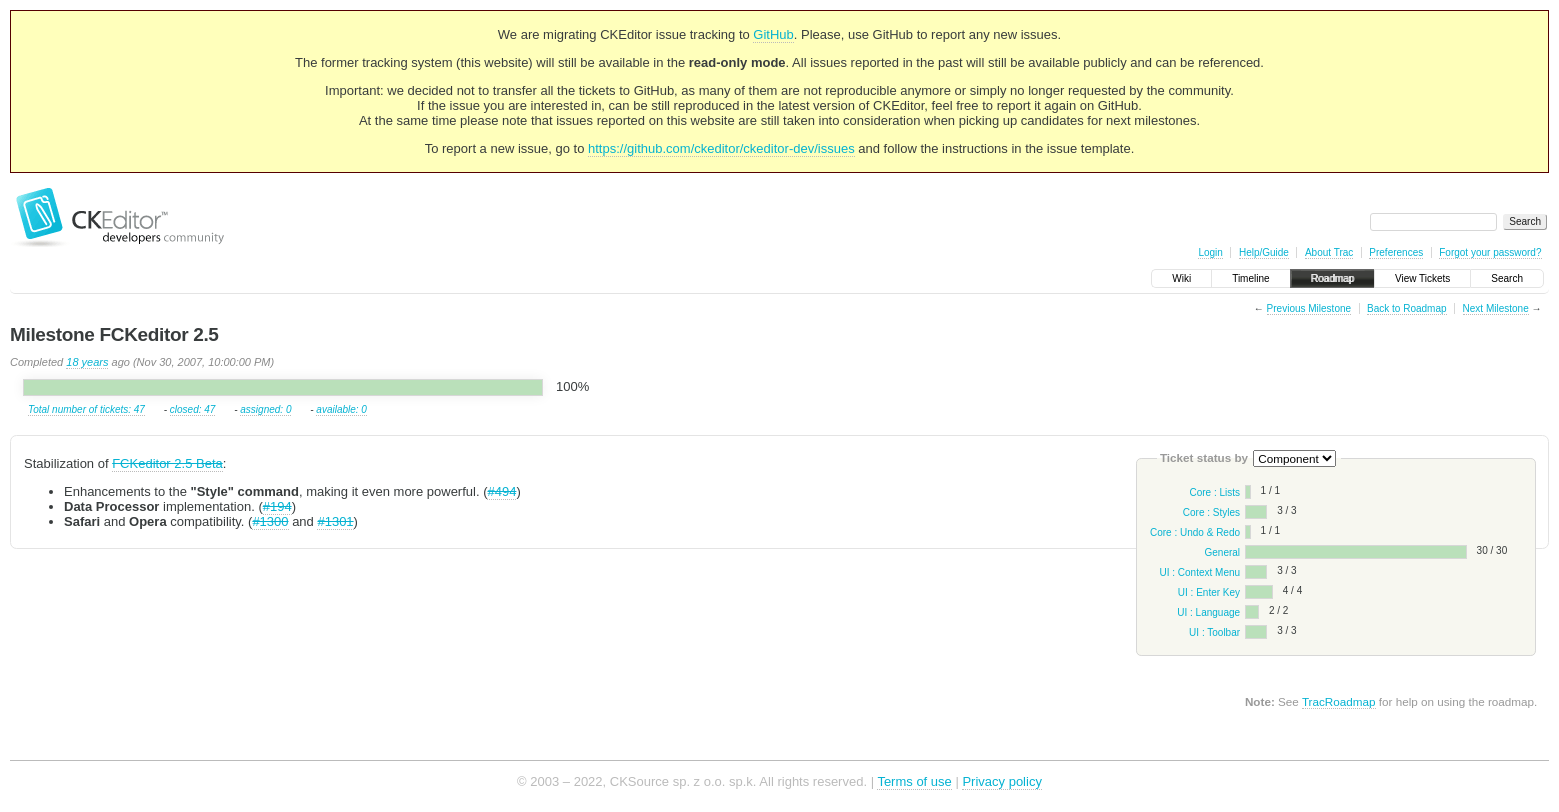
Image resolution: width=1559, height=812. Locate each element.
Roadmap (1332, 278)
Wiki (1181, 278)
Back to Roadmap (1407, 308)
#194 (277, 506)
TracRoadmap (1339, 701)
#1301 (335, 521)
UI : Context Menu (1199, 572)
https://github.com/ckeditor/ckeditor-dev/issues (721, 148)
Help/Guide (1264, 252)
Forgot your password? (1490, 252)
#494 (501, 491)
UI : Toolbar (1214, 632)
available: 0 (341, 409)
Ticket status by (1204, 457)
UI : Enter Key (1209, 592)
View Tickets (1422, 278)
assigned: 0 (265, 409)
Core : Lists (1214, 492)
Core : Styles (1211, 512)
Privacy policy (1001, 781)
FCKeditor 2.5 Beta (167, 463)
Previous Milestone (1309, 308)
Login (1210, 252)
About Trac (1329, 252)
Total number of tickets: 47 (86, 409)
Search (1507, 278)
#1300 (270, 521)
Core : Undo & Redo (1195, 532)
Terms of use (914, 781)
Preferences (1396, 252)
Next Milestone (1496, 308)
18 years (87, 362)
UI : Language (1208, 612)
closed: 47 (193, 409)
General (1222, 552)
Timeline (1250, 278)
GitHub (773, 34)
